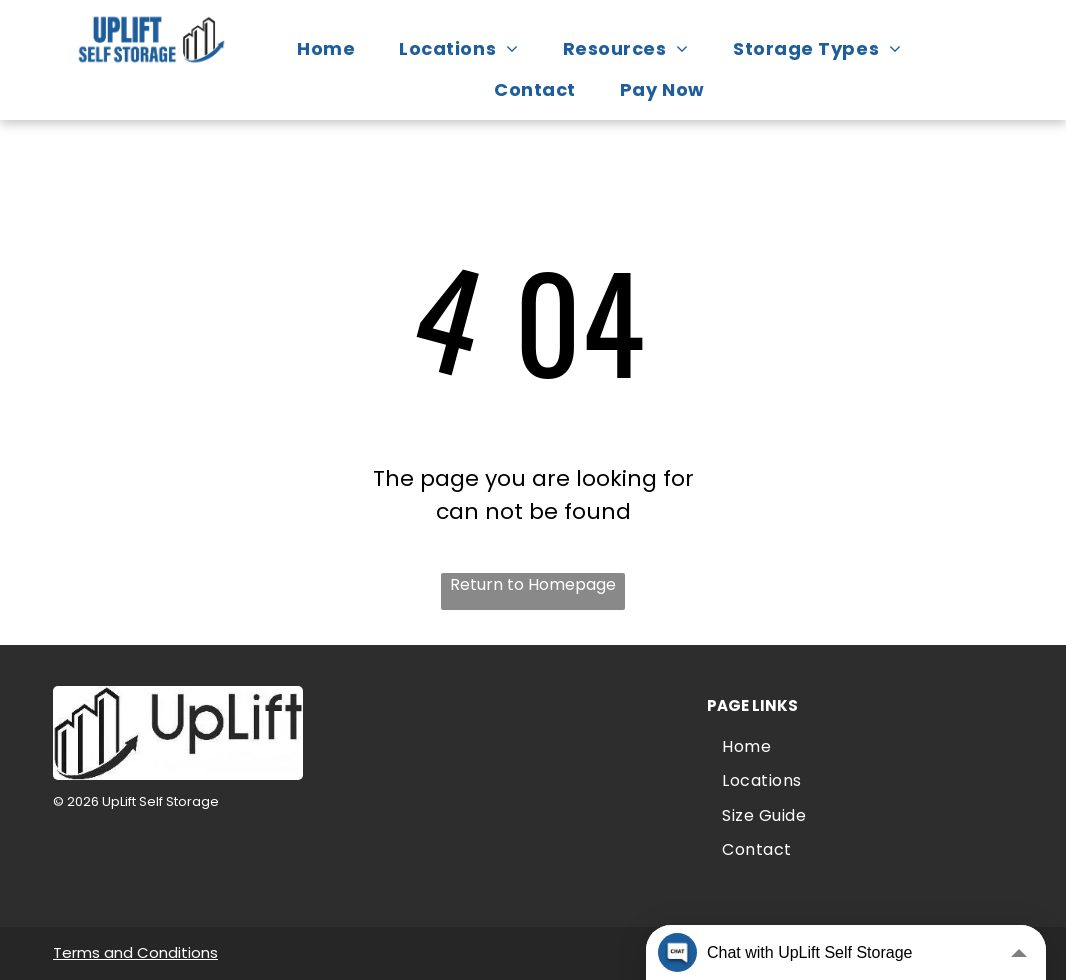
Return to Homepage (533, 584)
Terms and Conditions (135, 952)
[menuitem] (336, 48)
